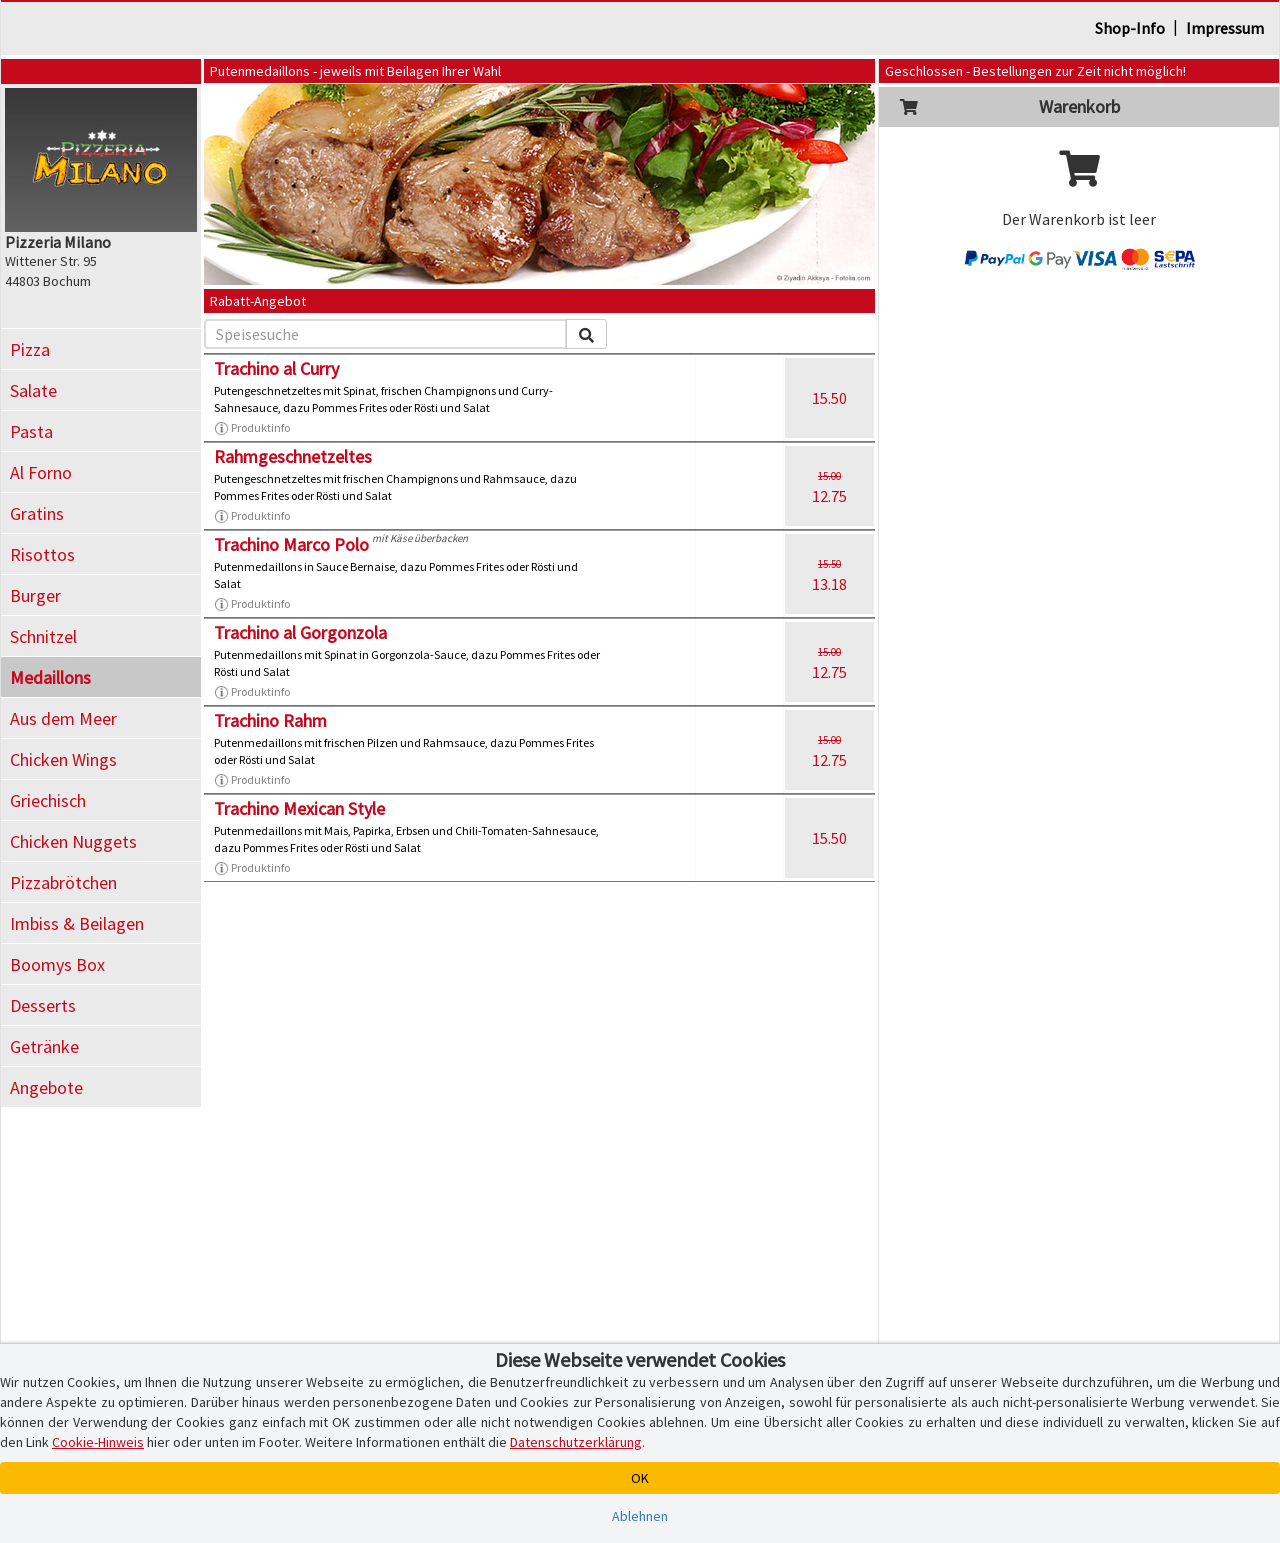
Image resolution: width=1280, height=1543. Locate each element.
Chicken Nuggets (73, 841)
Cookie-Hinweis (98, 1442)
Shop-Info (1130, 28)
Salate (33, 390)
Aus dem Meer (63, 718)
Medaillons (50, 677)
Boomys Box (57, 964)
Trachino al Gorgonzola (300, 632)
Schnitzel (43, 636)
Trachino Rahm (270, 720)
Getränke (44, 1046)
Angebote (46, 1087)
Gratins (37, 513)
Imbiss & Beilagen (77, 923)
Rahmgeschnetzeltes (293, 456)
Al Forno (41, 472)
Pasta (31, 431)
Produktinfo (252, 428)
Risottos (42, 554)
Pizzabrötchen (63, 882)
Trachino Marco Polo (291, 544)
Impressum (1225, 28)
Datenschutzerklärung (576, 1442)
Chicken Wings (63, 759)
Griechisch (48, 800)
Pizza (30, 349)
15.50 (829, 398)
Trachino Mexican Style (299, 808)
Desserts (43, 1005)
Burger (35, 595)
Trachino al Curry (276, 368)
